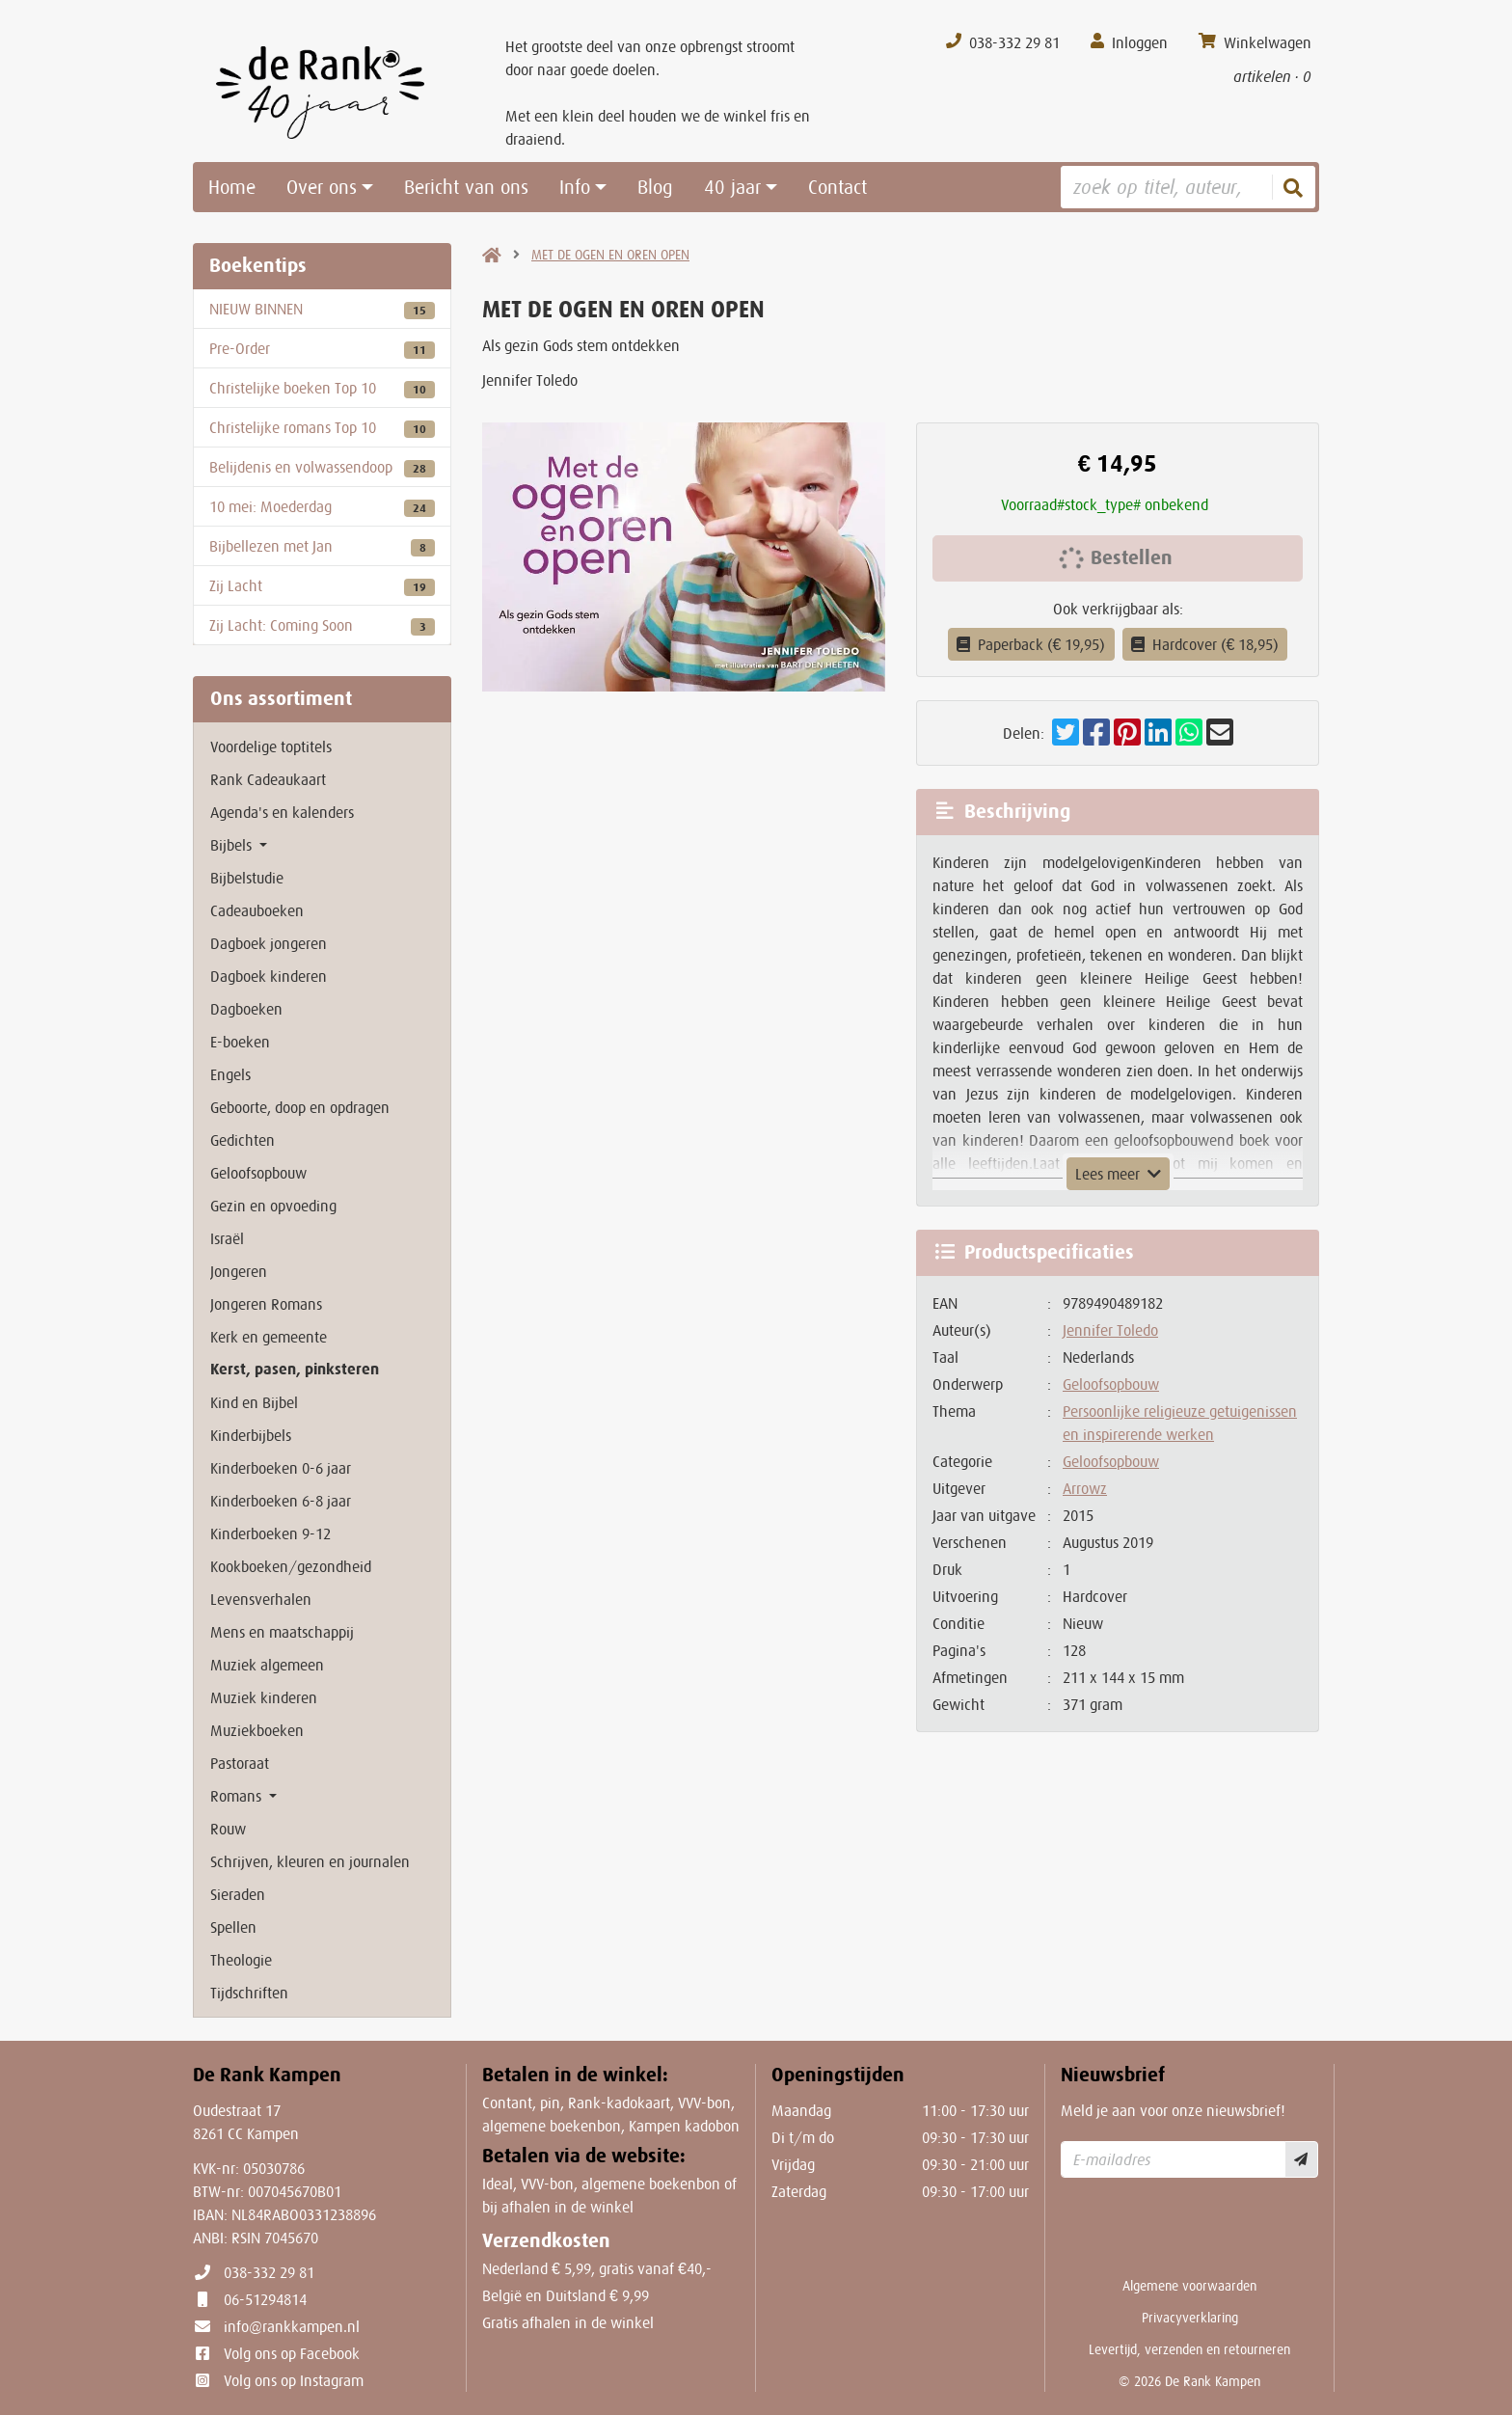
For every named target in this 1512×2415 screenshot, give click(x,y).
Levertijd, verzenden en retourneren (1189, 2349)
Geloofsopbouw (1111, 1384)
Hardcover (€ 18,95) (1205, 644)
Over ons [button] (321, 187)
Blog (655, 187)
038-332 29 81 (269, 2272)
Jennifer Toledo (1110, 1330)
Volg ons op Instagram (294, 2380)
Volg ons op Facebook (292, 2353)
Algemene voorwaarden (1189, 2285)
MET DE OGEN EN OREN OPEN (610, 254)
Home (232, 187)
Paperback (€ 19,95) (1031, 644)
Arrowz (1085, 1488)
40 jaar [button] (732, 187)
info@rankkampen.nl (292, 2326)
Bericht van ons (466, 187)
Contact (837, 187)
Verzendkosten (546, 2241)
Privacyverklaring (1190, 2317)
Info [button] (574, 187)
